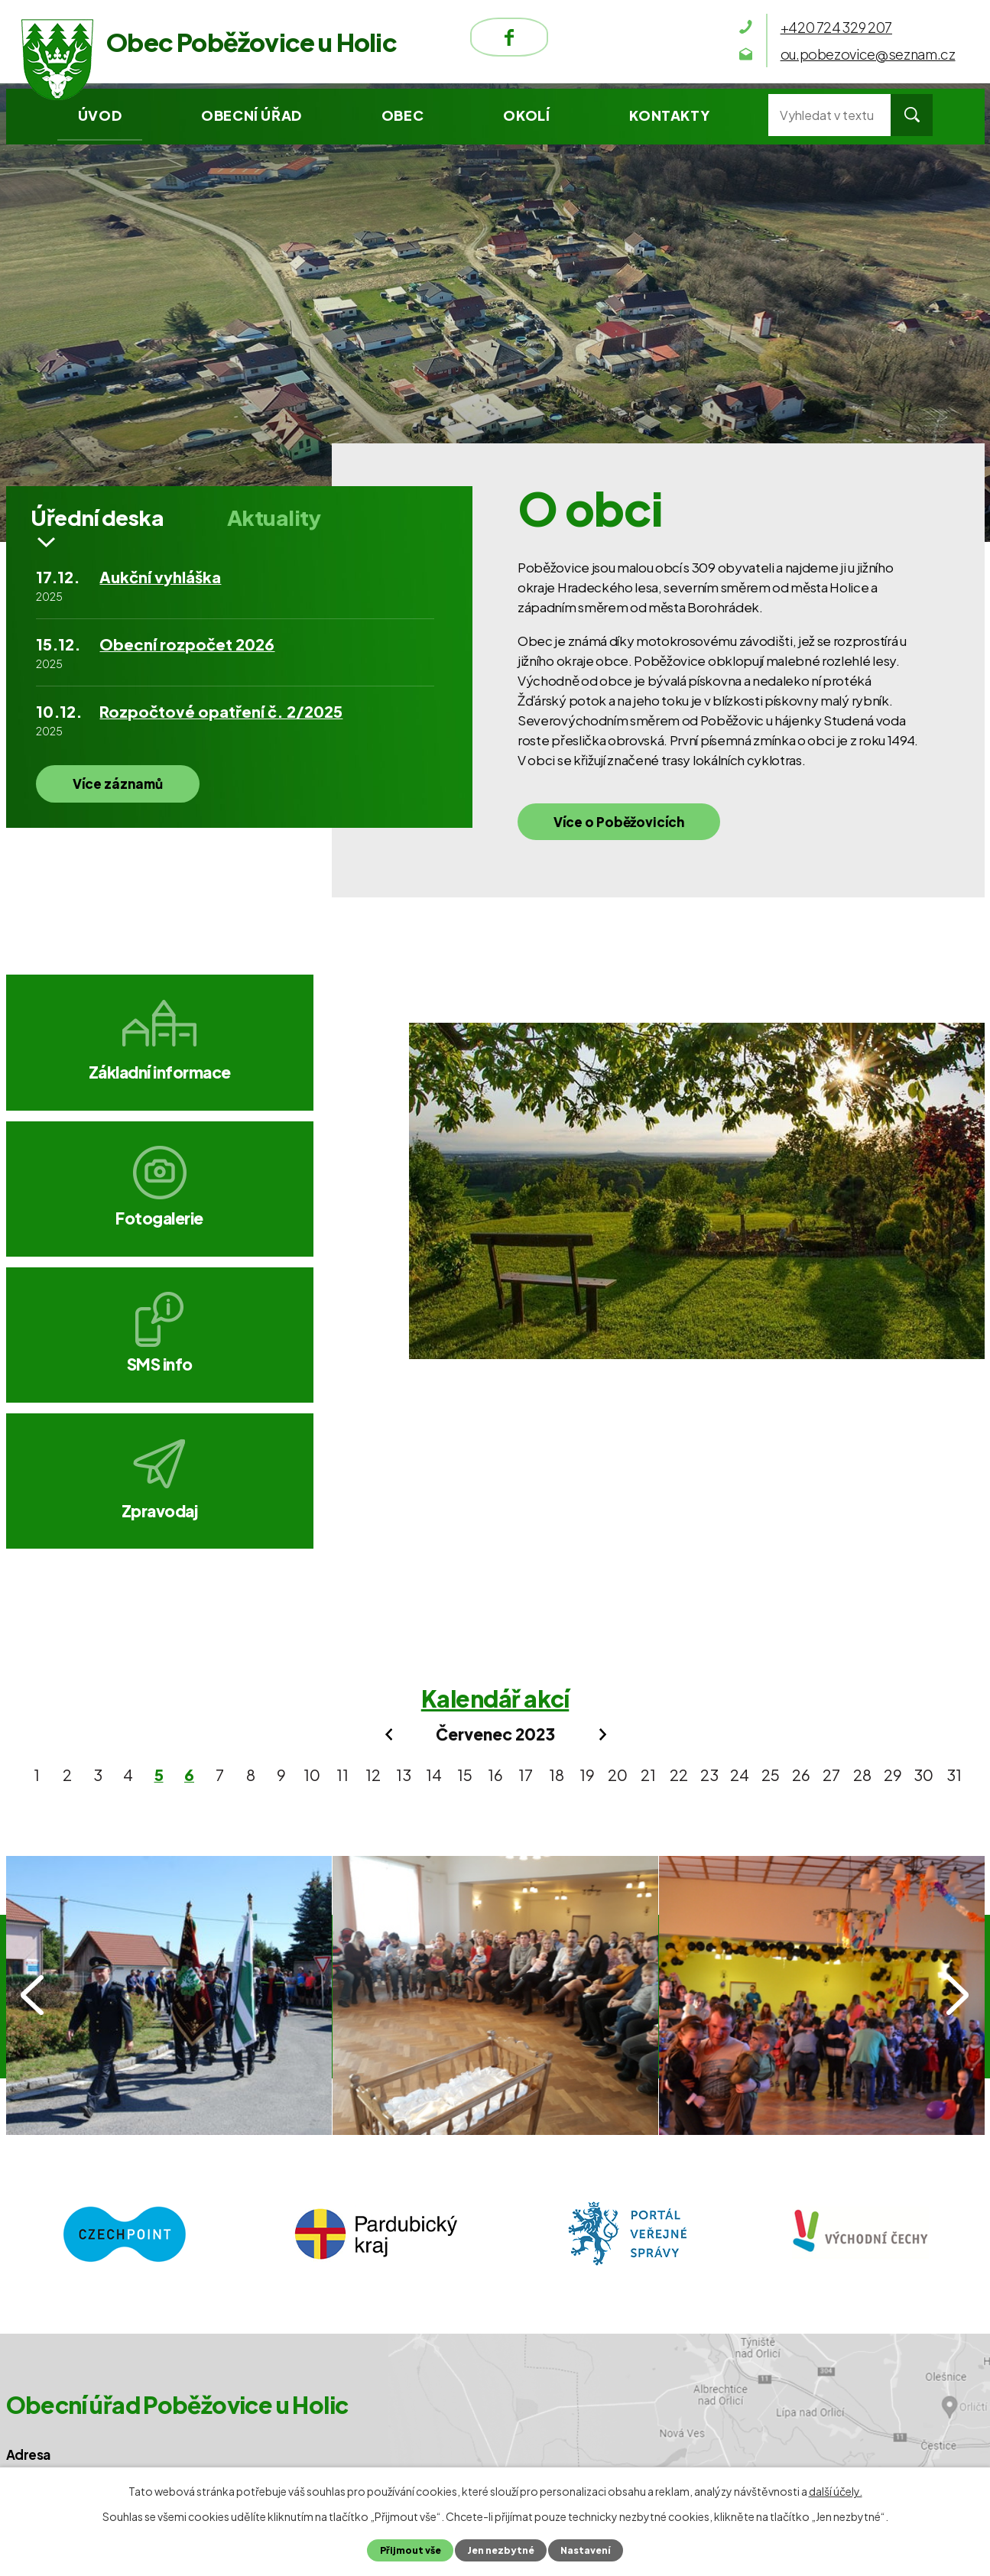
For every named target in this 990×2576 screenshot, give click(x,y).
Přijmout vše (408, 2550)
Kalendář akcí (495, 1437)
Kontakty (669, 115)
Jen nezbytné (500, 2550)
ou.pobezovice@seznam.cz (134, 2295)
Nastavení (587, 2550)
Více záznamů (125, 793)
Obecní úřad (251, 115)
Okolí (526, 115)
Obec (402, 115)
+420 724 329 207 (103, 2261)
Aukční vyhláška (160, 585)
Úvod (100, 115)
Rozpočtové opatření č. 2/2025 (220, 720)
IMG (169, 1734)
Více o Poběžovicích (625, 828)
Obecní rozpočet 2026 (186, 653)
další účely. (835, 2491)
